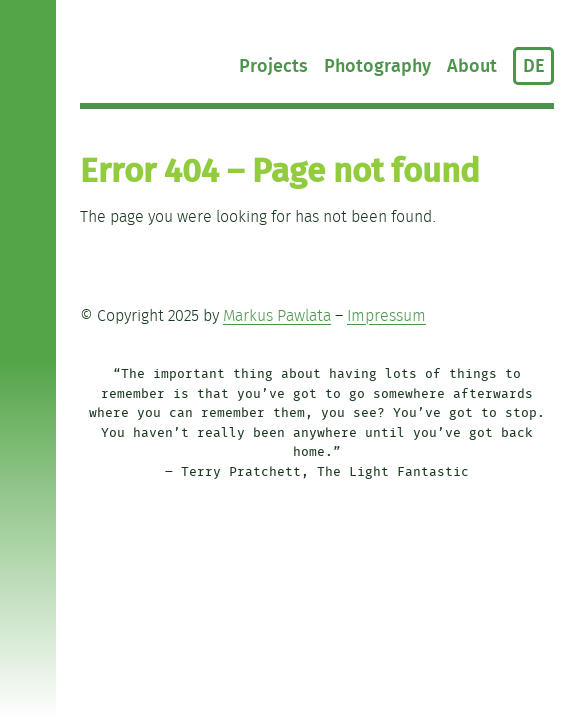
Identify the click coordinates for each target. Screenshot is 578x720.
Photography (377, 67)
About (472, 67)
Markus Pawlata (277, 316)
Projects (273, 67)
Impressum (386, 316)
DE (534, 67)
